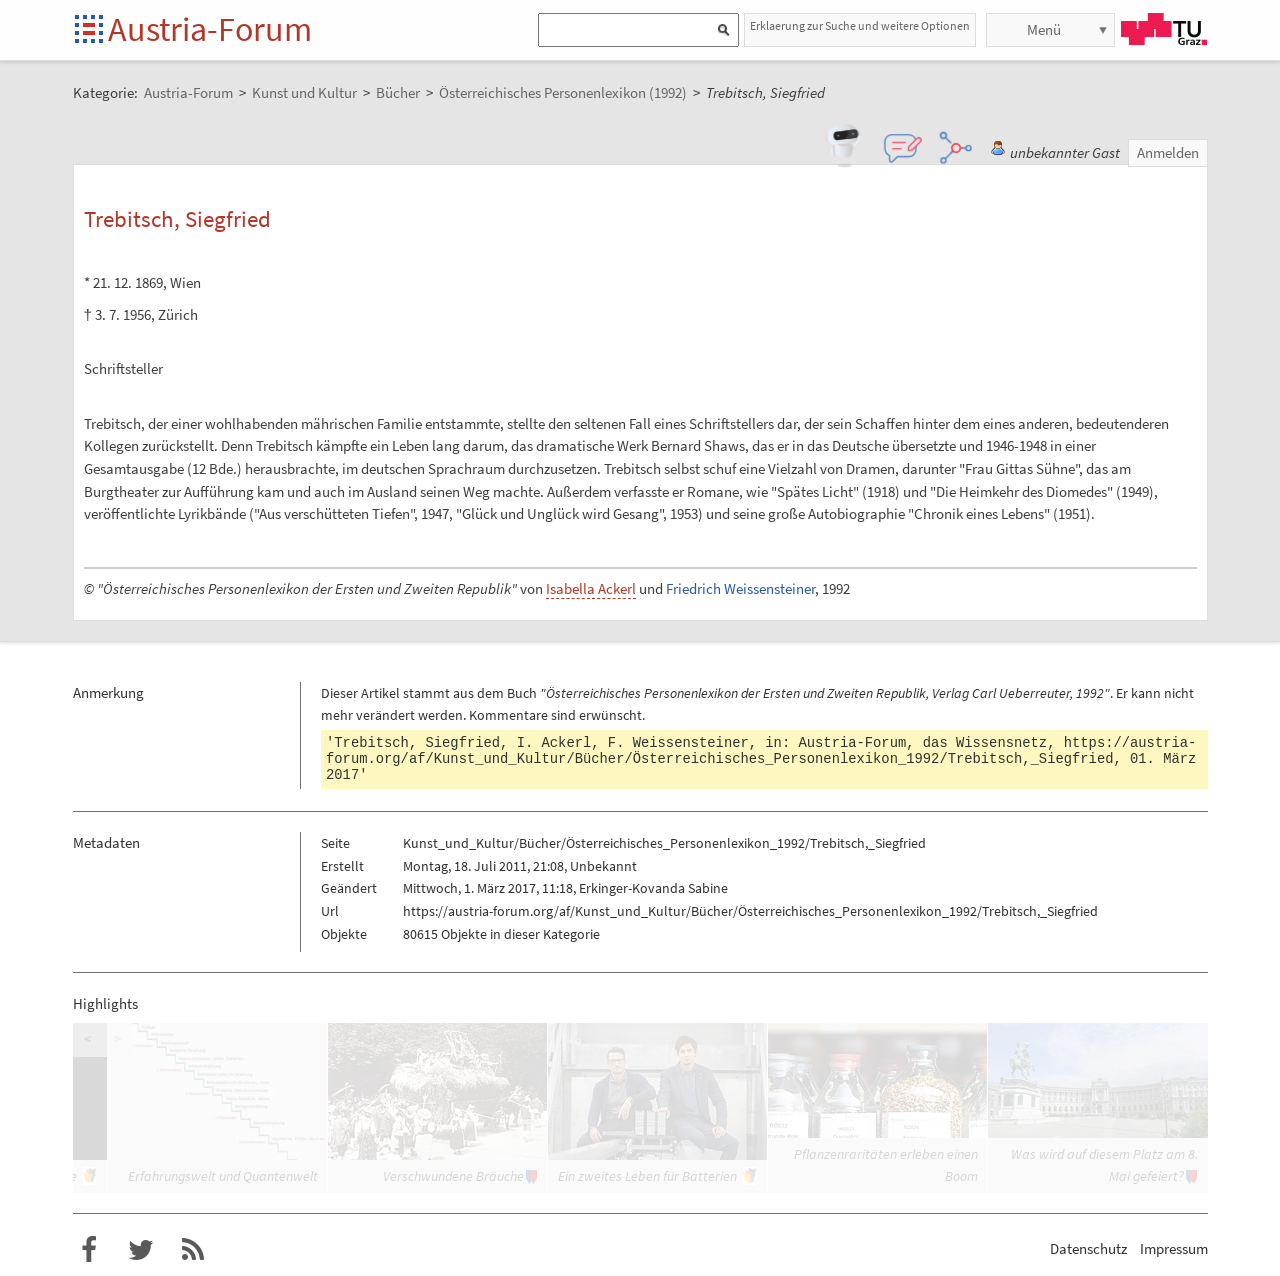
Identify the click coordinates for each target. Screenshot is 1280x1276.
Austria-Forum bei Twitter (141, 1250)
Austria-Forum (210, 29)
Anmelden (1168, 152)
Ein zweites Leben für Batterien (647, 1176)
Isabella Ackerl (591, 588)
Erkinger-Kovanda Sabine (653, 888)
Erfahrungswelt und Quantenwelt (223, 1176)
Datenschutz (1088, 1248)
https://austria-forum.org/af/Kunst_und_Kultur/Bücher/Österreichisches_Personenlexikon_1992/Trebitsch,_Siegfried (761, 751)
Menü (1044, 29)
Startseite (90, 30)
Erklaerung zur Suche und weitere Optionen (860, 25)
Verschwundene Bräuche (453, 1176)
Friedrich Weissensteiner (740, 588)
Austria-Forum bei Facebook (89, 1250)
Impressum (1174, 1248)
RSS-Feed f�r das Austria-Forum (193, 1250)
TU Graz (1164, 29)
